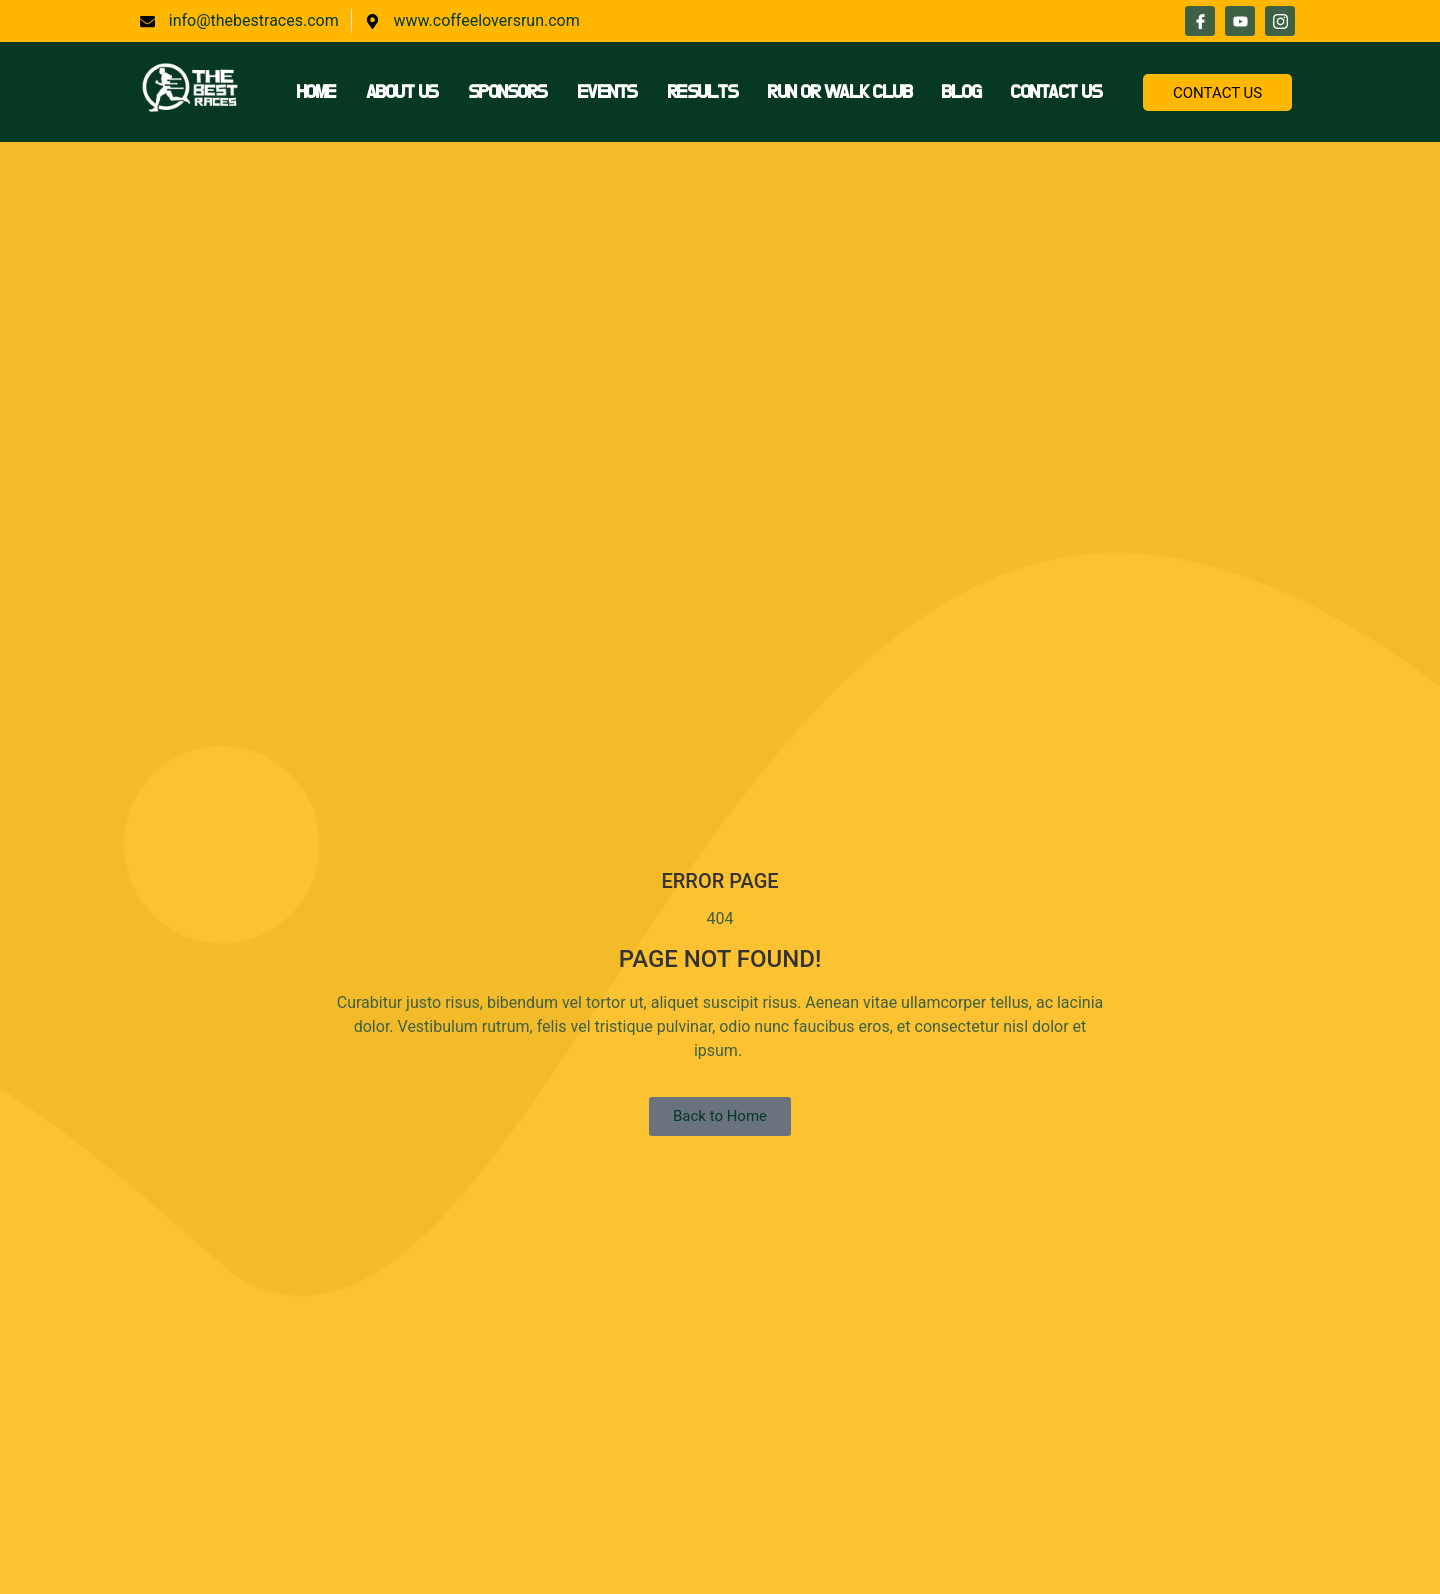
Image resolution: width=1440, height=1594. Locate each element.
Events (607, 92)
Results (702, 92)
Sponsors (507, 92)
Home (316, 92)
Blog (960, 92)
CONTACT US (1217, 93)
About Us (402, 92)
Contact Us (1055, 92)
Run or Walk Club (839, 92)
